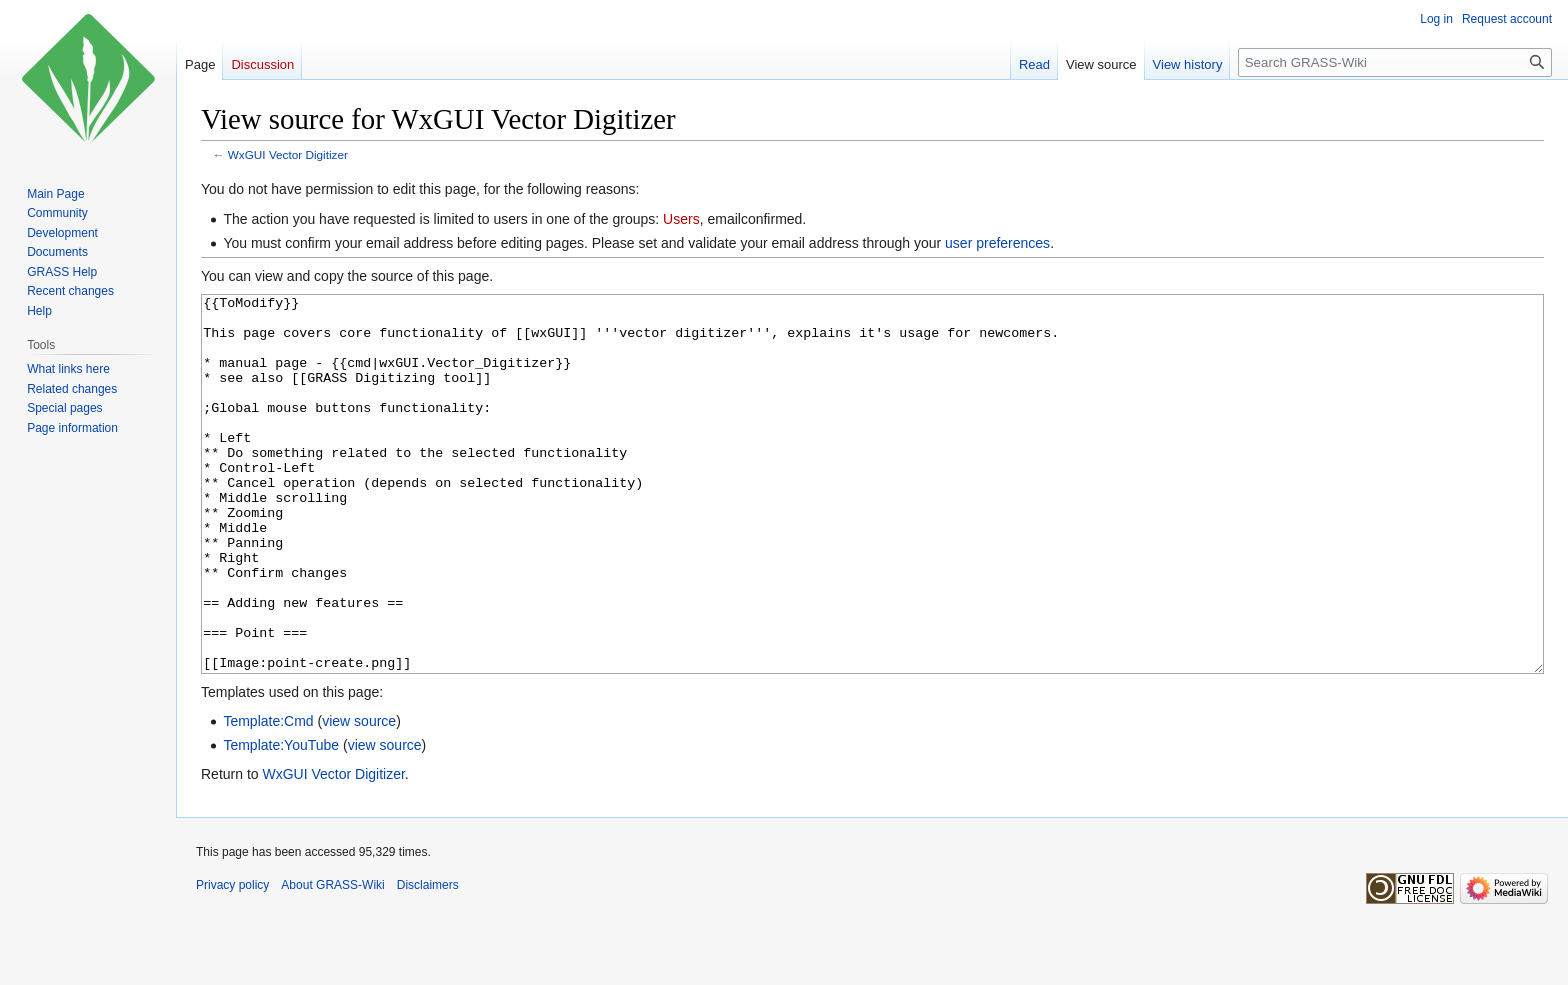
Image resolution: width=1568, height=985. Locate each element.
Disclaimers (428, 960)
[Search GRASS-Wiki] (1395, 62)
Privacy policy (232, 960)
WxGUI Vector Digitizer (288, 154)
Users (681, 219)
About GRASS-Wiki (332, 960)
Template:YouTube (281, 820)
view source (359, 796)
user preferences (997, 243)
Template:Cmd (268, 796)
